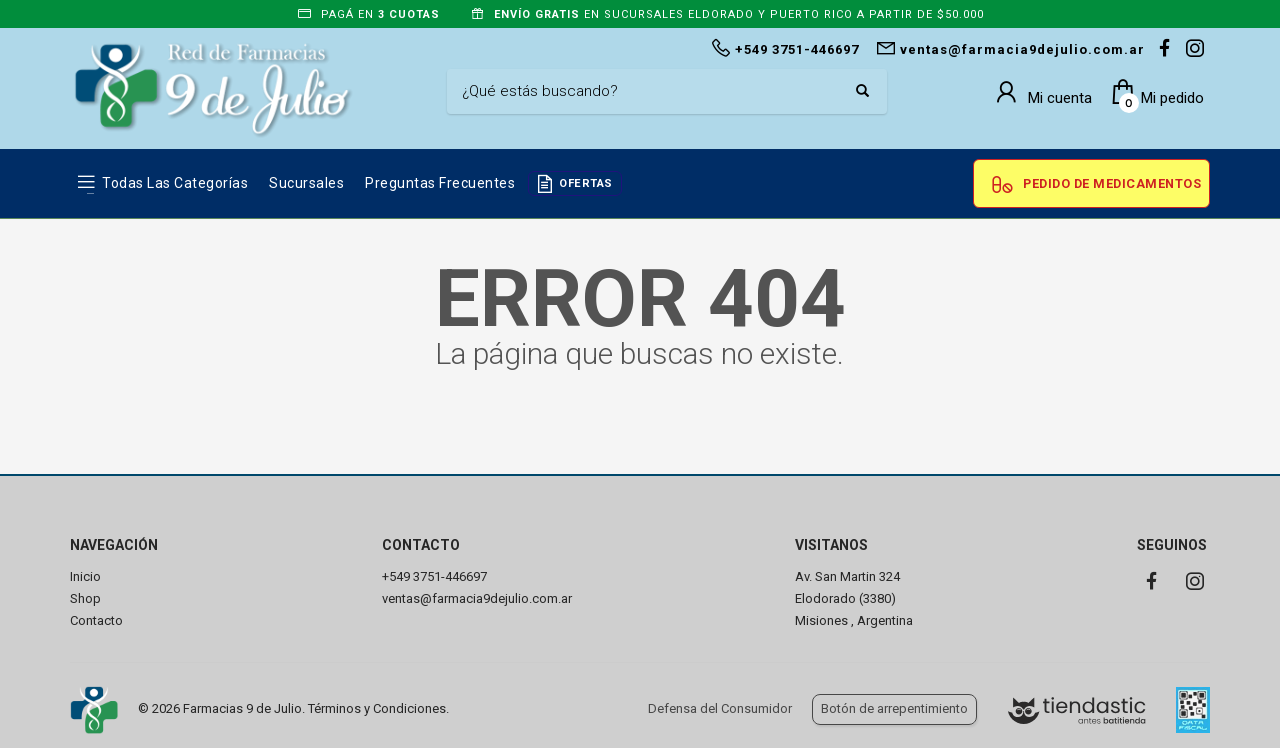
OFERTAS (586, 183)
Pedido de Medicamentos (1112, 183)
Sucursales (306, 183)
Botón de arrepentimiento (894, 708)
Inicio (85, 576)
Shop (85, 598)
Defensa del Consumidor (720, 708)
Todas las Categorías (175, 183)
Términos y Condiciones (377, 708)
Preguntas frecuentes (440, 183)
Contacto (96, 620)
